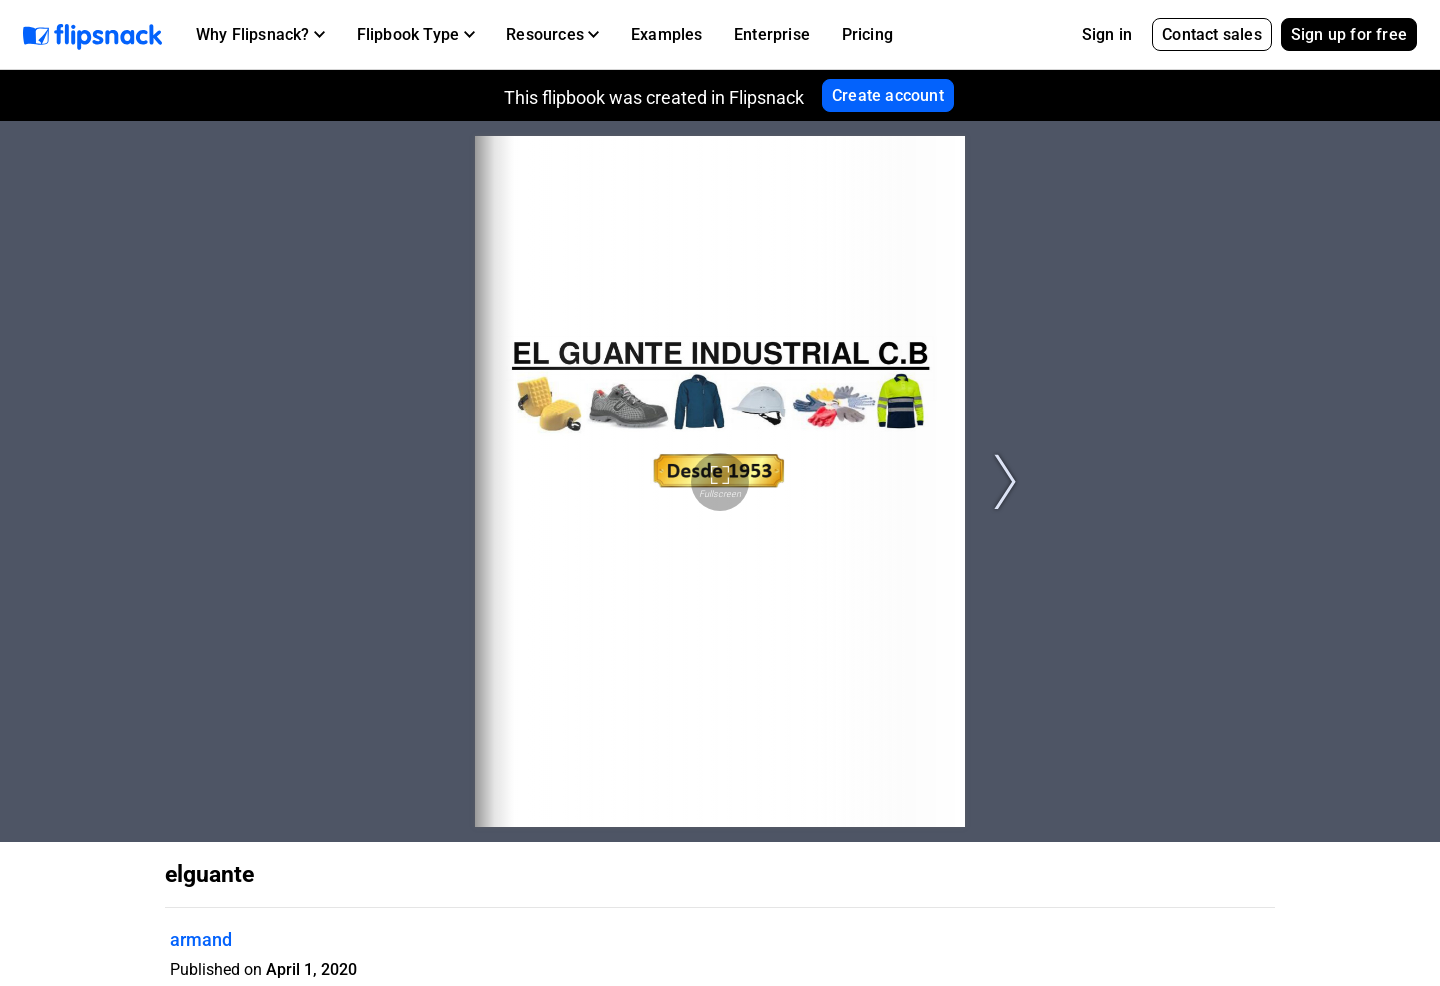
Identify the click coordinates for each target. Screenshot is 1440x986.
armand (201, 939)
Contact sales (1212, 34)
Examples (667, 34)
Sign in (1107, 34)
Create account (888, 95)
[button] (260, 35)
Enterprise (772, 34)
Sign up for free (1349, 34)
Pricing (867, 34)
